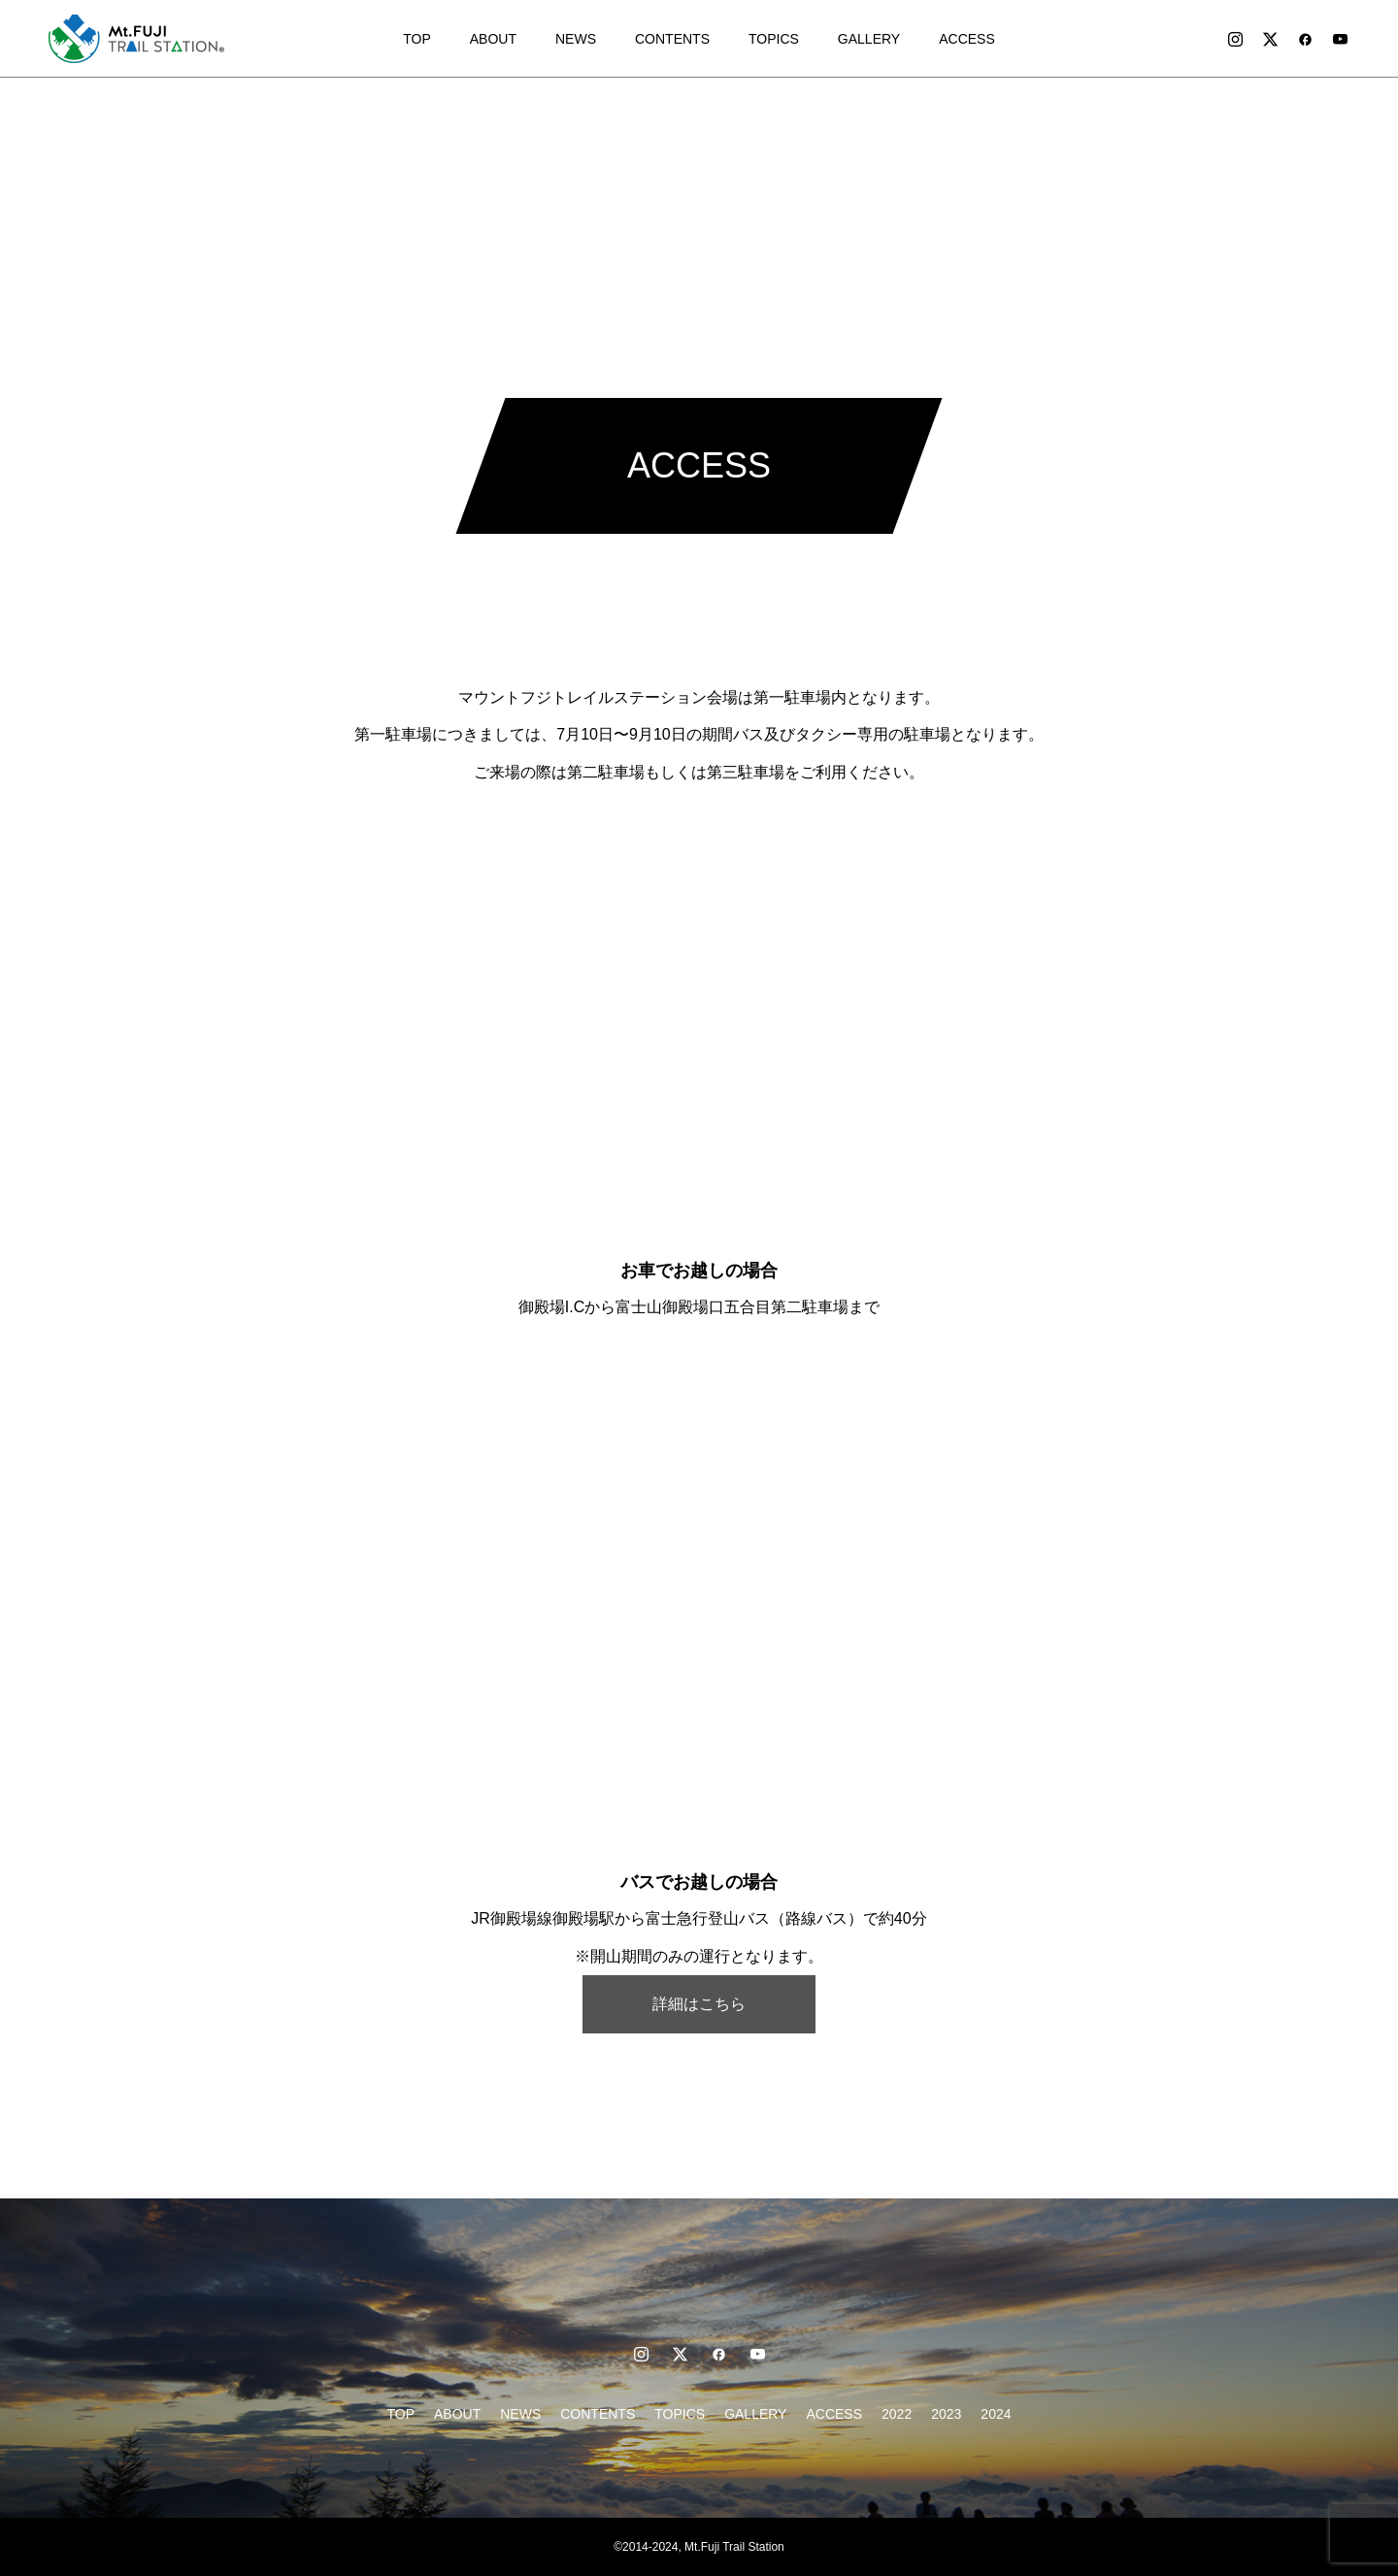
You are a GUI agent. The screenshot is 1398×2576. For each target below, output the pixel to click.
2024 (996, 2414)
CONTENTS (672, 39)
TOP (417, 39)
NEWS (575, 39)
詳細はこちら (699, 2004)
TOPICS (774, 39)
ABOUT (493, 39)
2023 (946, 2414)
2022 (897, 2414)
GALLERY (869, 39)
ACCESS (967, 39)
